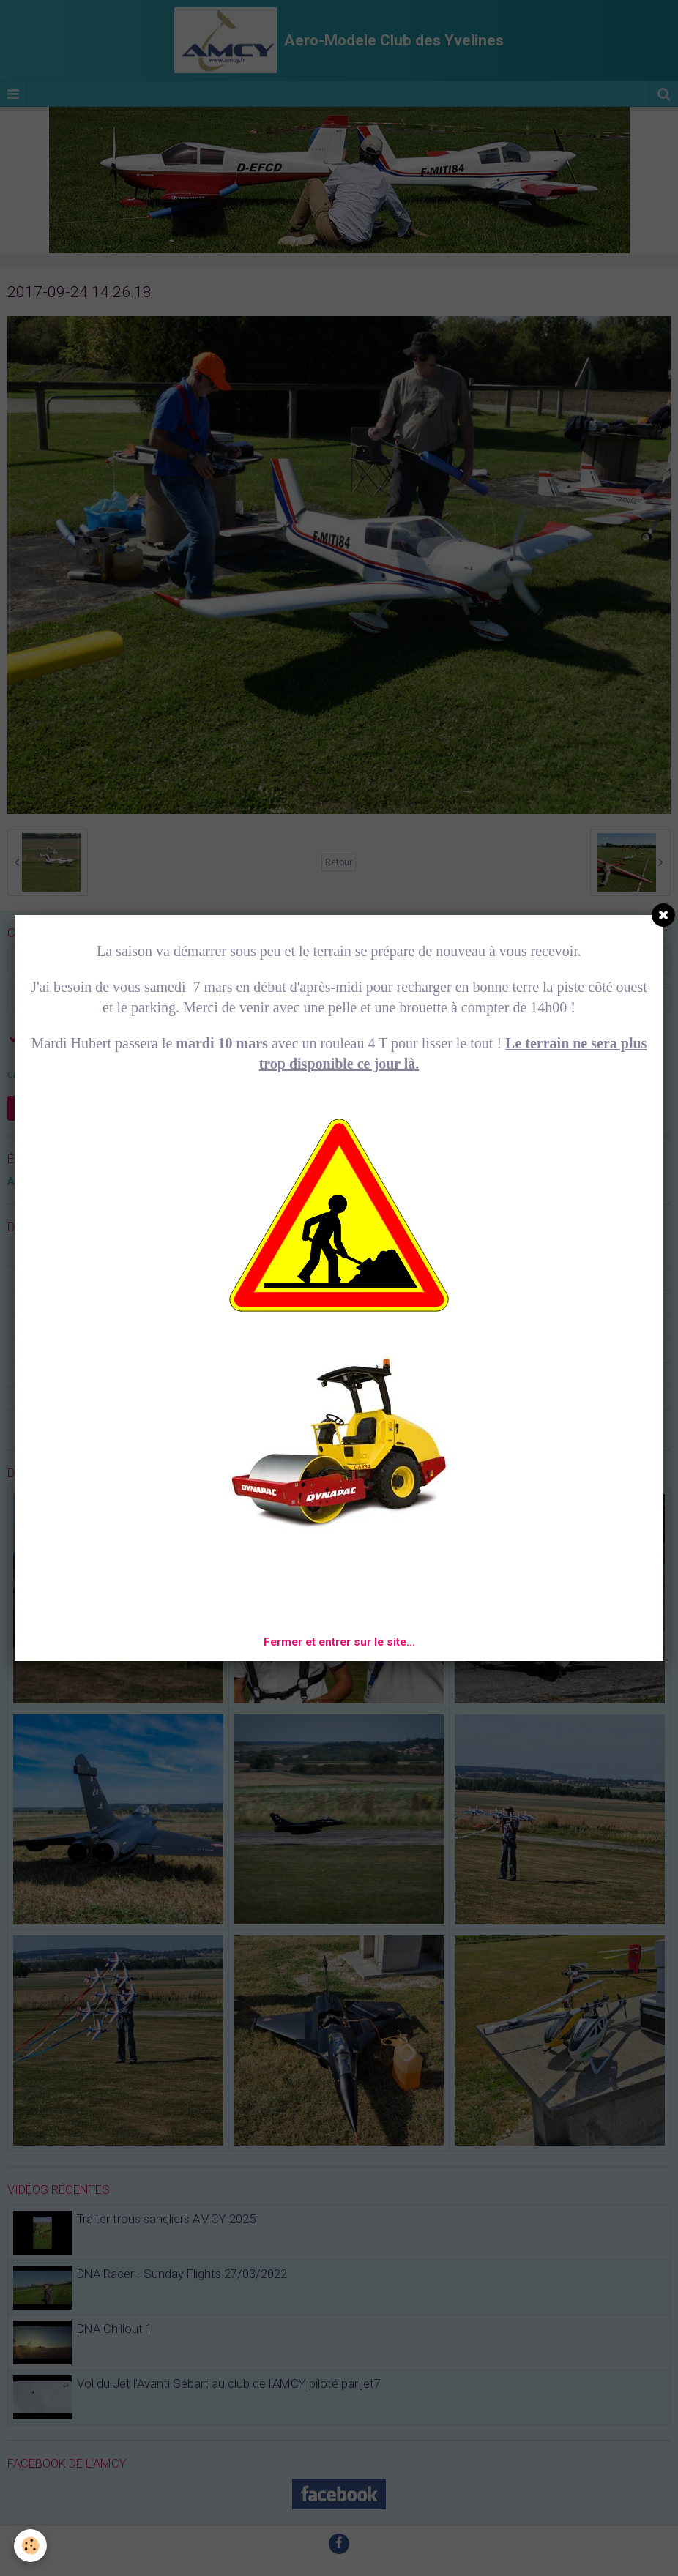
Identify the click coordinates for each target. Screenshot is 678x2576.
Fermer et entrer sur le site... (339, 1642)
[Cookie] (31, 2545)
